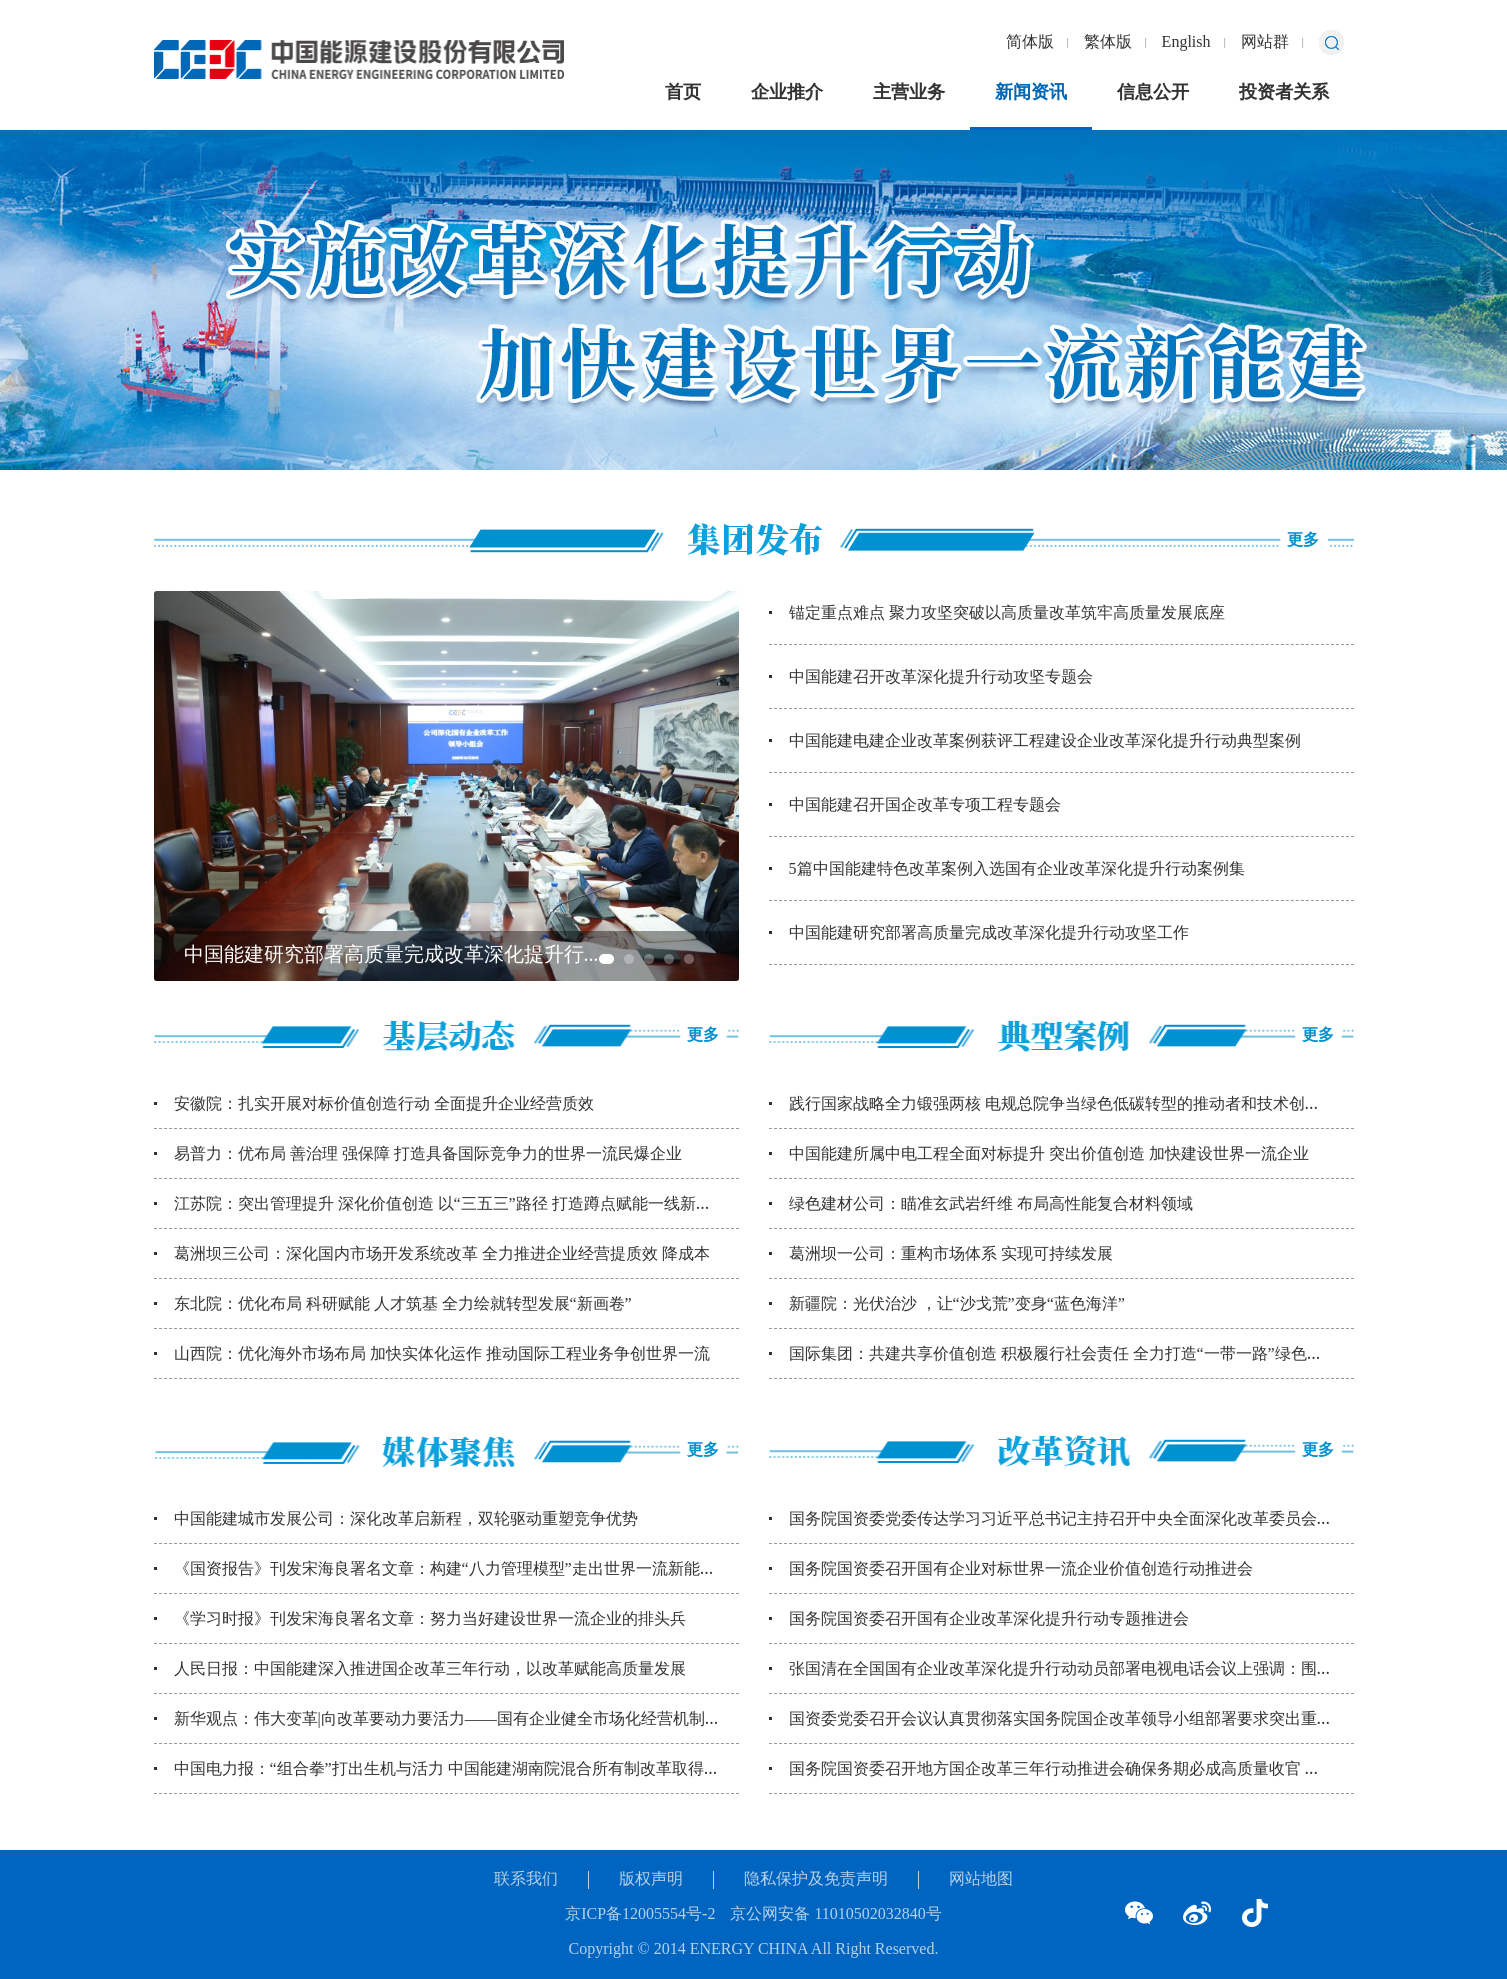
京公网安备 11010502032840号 (835, 1914)
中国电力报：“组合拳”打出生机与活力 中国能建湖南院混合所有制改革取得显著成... (469, 1769)
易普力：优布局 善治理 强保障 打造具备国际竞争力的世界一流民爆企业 (428, 1154)
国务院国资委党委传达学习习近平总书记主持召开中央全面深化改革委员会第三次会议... (1099, 1519)
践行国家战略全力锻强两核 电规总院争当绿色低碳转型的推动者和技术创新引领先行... (1093, 1104)
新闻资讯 (1031, 93)
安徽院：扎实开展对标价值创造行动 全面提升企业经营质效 (384, 1104)
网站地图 (981, 1879)
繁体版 (1108, 42)
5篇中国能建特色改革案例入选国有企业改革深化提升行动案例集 (1017, 869)
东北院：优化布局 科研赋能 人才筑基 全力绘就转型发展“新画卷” (403, 1304)
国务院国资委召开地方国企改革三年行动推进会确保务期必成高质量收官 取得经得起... (1093, 1769)
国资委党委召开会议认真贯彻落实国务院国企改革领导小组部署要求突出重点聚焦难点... (1099, 1719)
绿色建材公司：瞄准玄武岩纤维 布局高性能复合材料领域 (991, 1204)
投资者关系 (1284, 93)
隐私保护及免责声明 (816, 1879)
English (1186, 42)
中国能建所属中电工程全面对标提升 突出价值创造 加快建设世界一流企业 (1049, 1154)
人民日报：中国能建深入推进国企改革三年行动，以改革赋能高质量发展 (430, 1669)
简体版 (1030, 42)
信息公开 (1153, 93)
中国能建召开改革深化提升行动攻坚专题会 (941, 677)
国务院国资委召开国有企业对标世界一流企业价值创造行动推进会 (1021, 1569)
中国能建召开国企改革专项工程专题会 (925, 805)
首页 (683, 93)
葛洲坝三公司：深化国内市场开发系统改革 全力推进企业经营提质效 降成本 (442, 1254)
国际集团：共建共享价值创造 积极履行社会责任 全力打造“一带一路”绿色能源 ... (1072, 1354)
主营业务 (909, 93)
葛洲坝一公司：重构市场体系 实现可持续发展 (951, 1254)
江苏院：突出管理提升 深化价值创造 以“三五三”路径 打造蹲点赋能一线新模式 (451, 1204)
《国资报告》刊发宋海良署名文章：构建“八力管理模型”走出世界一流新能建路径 (461, 1569)
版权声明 (651, 1879)
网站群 (1265, 42)
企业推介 (787, 93)
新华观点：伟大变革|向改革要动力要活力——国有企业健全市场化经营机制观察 (455, 1719)
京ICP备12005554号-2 (640, 1914)
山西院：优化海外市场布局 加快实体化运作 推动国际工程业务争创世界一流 (442, 1354)
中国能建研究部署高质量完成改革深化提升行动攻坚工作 (989, 933)
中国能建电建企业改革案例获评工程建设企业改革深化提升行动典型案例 (1045, 741)
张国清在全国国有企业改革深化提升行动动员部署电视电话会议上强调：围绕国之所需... (1099, 1669)
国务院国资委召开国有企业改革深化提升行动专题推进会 (989, 1619)
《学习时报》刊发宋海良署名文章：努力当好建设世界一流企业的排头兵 (430, 1619)
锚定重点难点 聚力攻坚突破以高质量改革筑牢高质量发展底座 (1007, 613)
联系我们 (526, 1879)
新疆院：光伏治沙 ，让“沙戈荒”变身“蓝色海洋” (957, 1304)
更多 (1303, 540)
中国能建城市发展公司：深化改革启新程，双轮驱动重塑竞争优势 (406, 1519)
